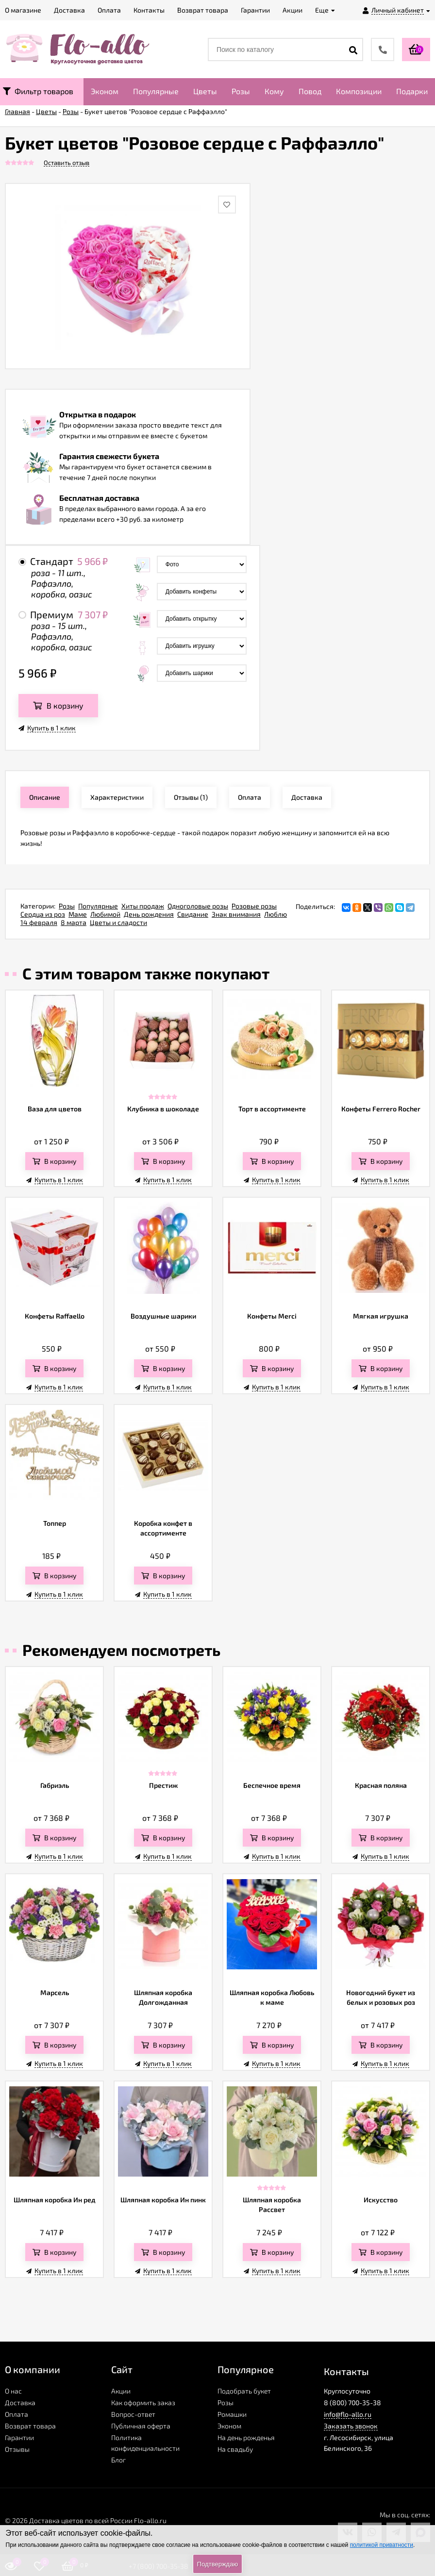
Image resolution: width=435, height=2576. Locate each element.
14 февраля (38, 922)
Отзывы (17, 2449)
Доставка (20, 2402)
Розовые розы (254, 906)
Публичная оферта (140, 2426)
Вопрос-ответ (133, 2414)
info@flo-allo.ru (347, 2414)
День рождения (149, 914)
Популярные (156, 91)
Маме (77, 914)
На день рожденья (246, 2437)
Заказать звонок (351, 2426)
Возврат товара (30, 2426)
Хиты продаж (142, 906)
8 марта (73, 922)
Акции (121, 2391)
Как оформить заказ (143, 2402)
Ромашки (232, 2414)
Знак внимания (236, 914)
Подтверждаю (217, 2564)
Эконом (104, 91)
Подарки (412, 91)
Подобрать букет (244, 2391)
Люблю (275, 914)
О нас (13, 2391)
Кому (274, 91)
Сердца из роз (42, 914)
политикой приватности (381, 2545)
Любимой (105, 914)
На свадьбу (235, 2449)
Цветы (205, 91)
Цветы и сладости (118, 922)
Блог (118, 2460)
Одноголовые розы (197, 906)
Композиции (359, 91)
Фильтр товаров (38, 91)
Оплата (16, 2414)
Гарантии (19, 2437)
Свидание (192, 914)
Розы (241, 91)
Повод (310, 91)
